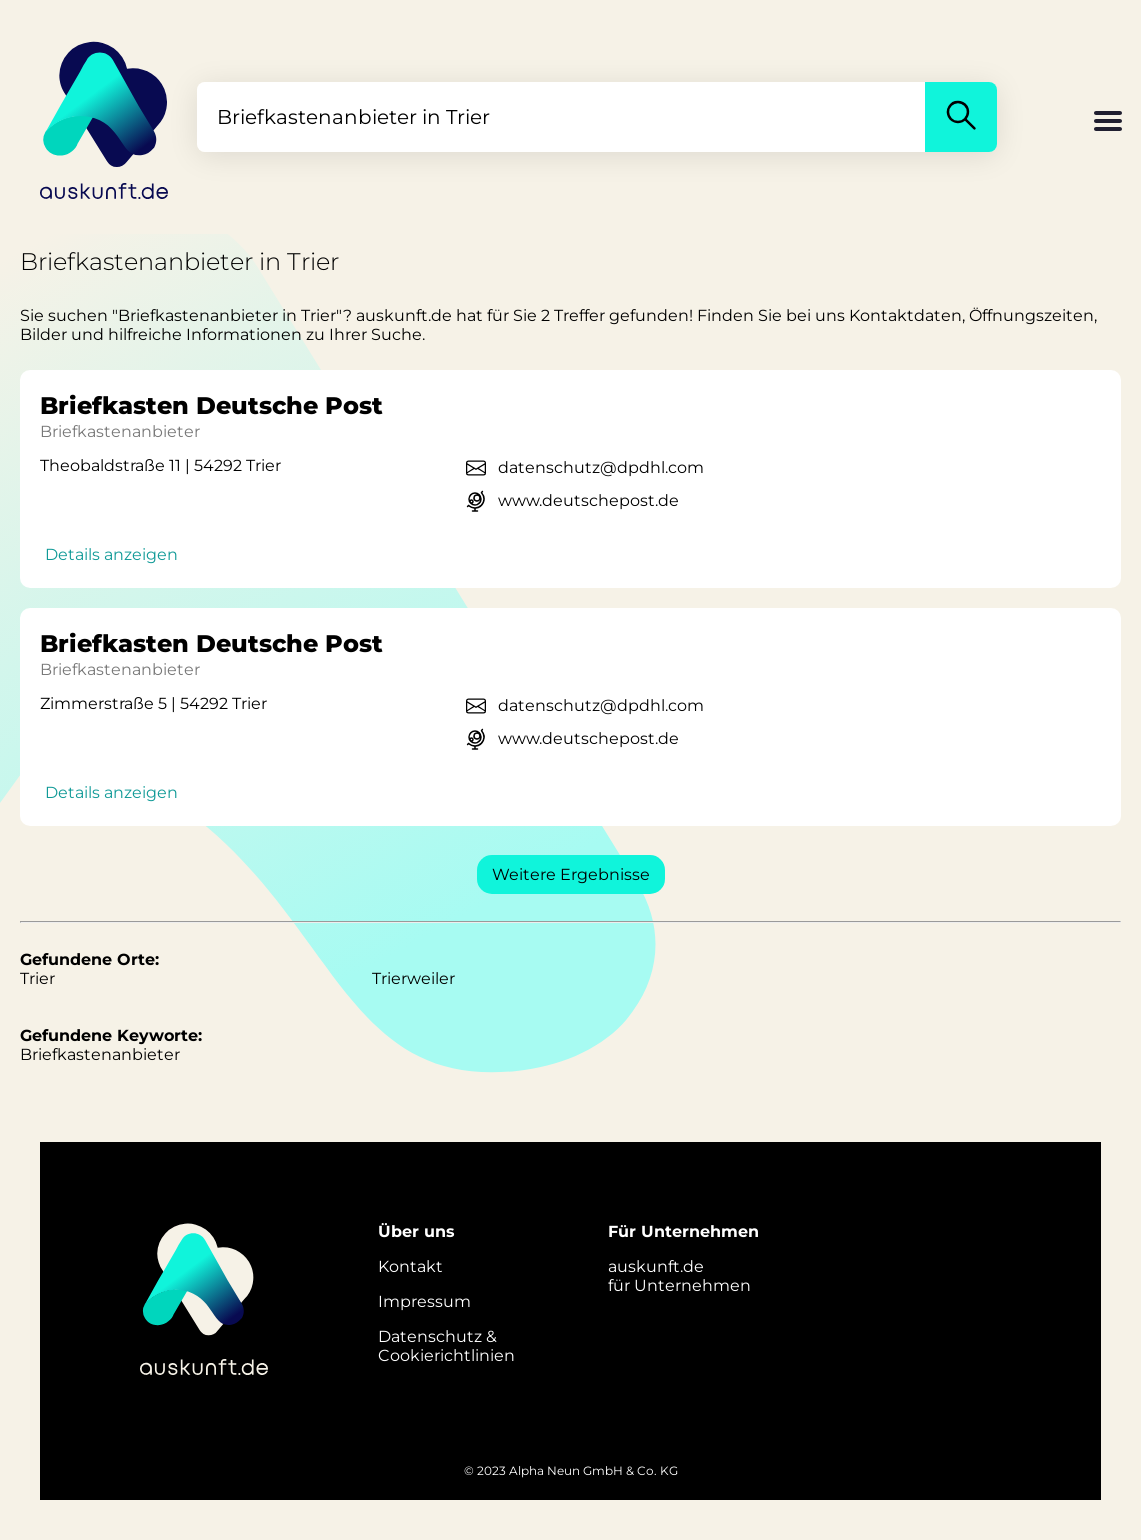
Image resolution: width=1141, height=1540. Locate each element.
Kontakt (410, 1266)
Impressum (424, 1301)
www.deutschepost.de (588, 500)
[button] (1108, 123)
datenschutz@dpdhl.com (601, 467)
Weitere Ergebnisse (571, 874)
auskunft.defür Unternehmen (679, 1276)
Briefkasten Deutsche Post (211, 405)
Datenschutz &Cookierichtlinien (446, 1346)
